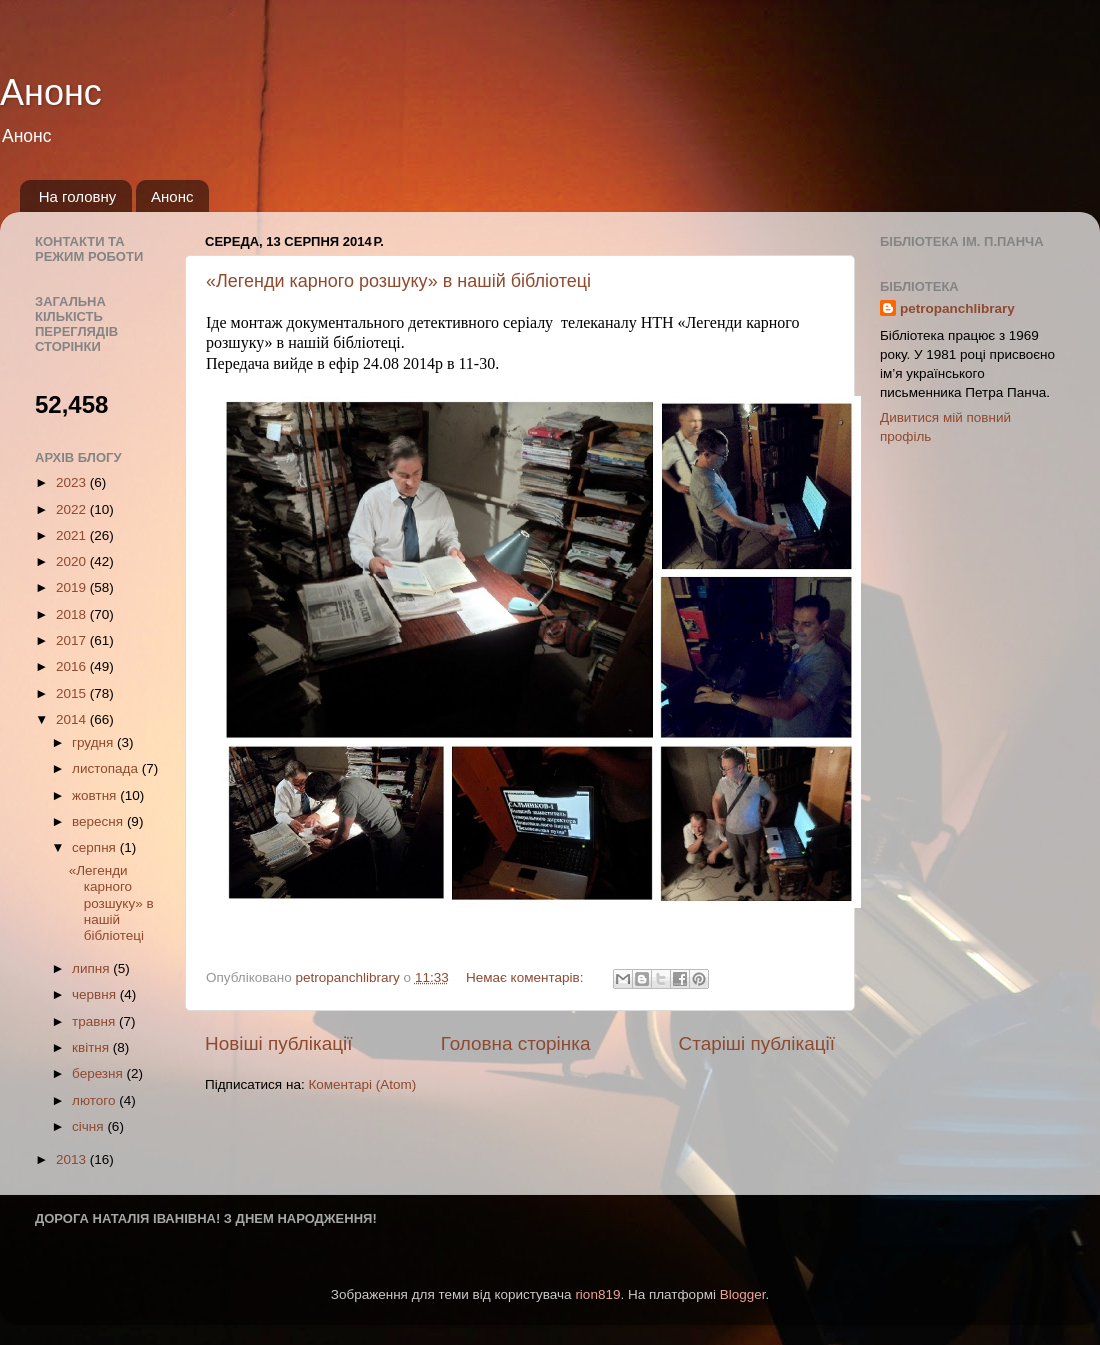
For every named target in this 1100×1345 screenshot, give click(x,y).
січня (89, 1126)
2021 (73, 535)
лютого (95, 1100)
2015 (73, 693)
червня (96, 994)
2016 (73, 666)
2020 (73, 561)
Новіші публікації (279, 1043)
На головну (78, 196)
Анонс (51, 92)
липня (92, 968)
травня (95, 1021)
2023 (73, 482)
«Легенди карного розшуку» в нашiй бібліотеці (398, 281)
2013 (73, 1159)
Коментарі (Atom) (362, 1084)
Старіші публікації (757, 1043)
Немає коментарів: (526, 977)
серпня (96, 847)
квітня (92, 1047)
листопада (107, 768)
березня (99, 1073)
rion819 (597, 1294)
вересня (99, 821)
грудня (94, 742)
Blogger (743, 1294)
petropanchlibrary (957, 308)
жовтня (96, 795)
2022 (73, 509)
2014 (73, 719)
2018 (73, 614)
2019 (73, 587)
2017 (73, 640)
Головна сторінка (516, 1043)
